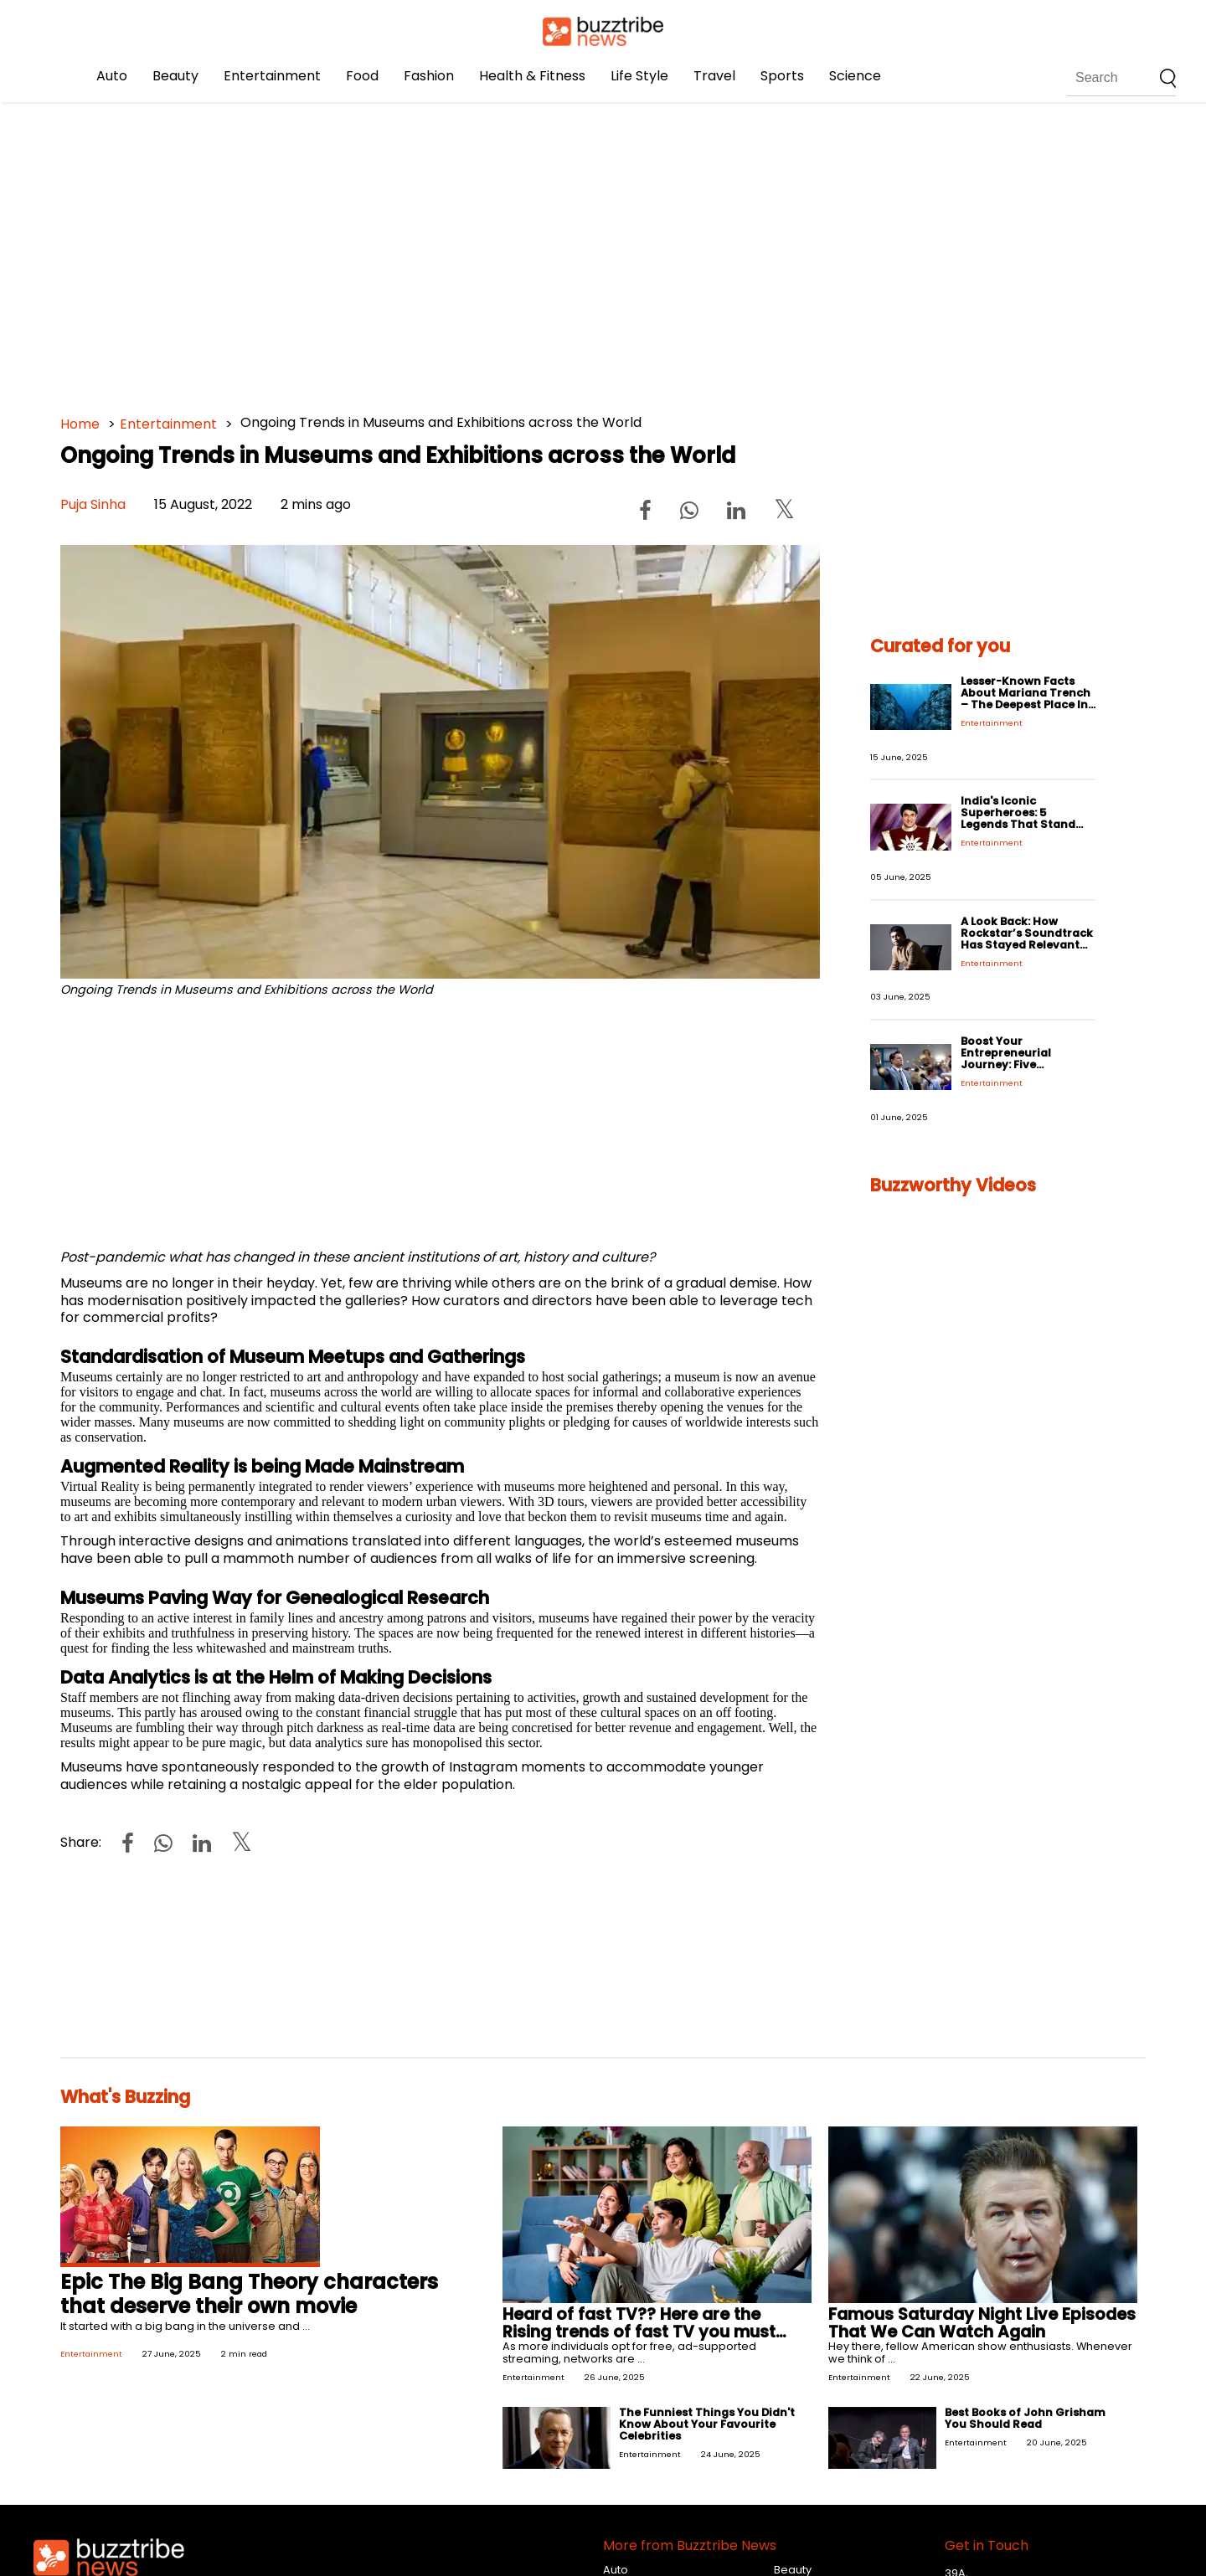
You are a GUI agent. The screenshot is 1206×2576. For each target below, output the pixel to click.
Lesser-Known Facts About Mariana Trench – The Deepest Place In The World (1025, 698)
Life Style (639, 75)
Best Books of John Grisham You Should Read (1025, 2418)
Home (80, 424)
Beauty (175, 75)
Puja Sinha (93, 504)
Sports (782, 75)
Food (362, 75)
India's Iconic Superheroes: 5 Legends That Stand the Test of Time (1018, 818)
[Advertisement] (562, 251)
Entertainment (272, 75)
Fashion (429, 75)
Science (855, 75)
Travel (714, 75)
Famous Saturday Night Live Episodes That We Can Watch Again (982, 2323)
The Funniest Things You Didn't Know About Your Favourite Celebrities (707, 2424)
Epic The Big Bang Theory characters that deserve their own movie (249, 2294)
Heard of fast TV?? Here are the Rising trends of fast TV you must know (639, 2332)
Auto (111, 75)
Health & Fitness (532, 75)
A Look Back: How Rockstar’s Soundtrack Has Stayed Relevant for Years (1027, 939)
